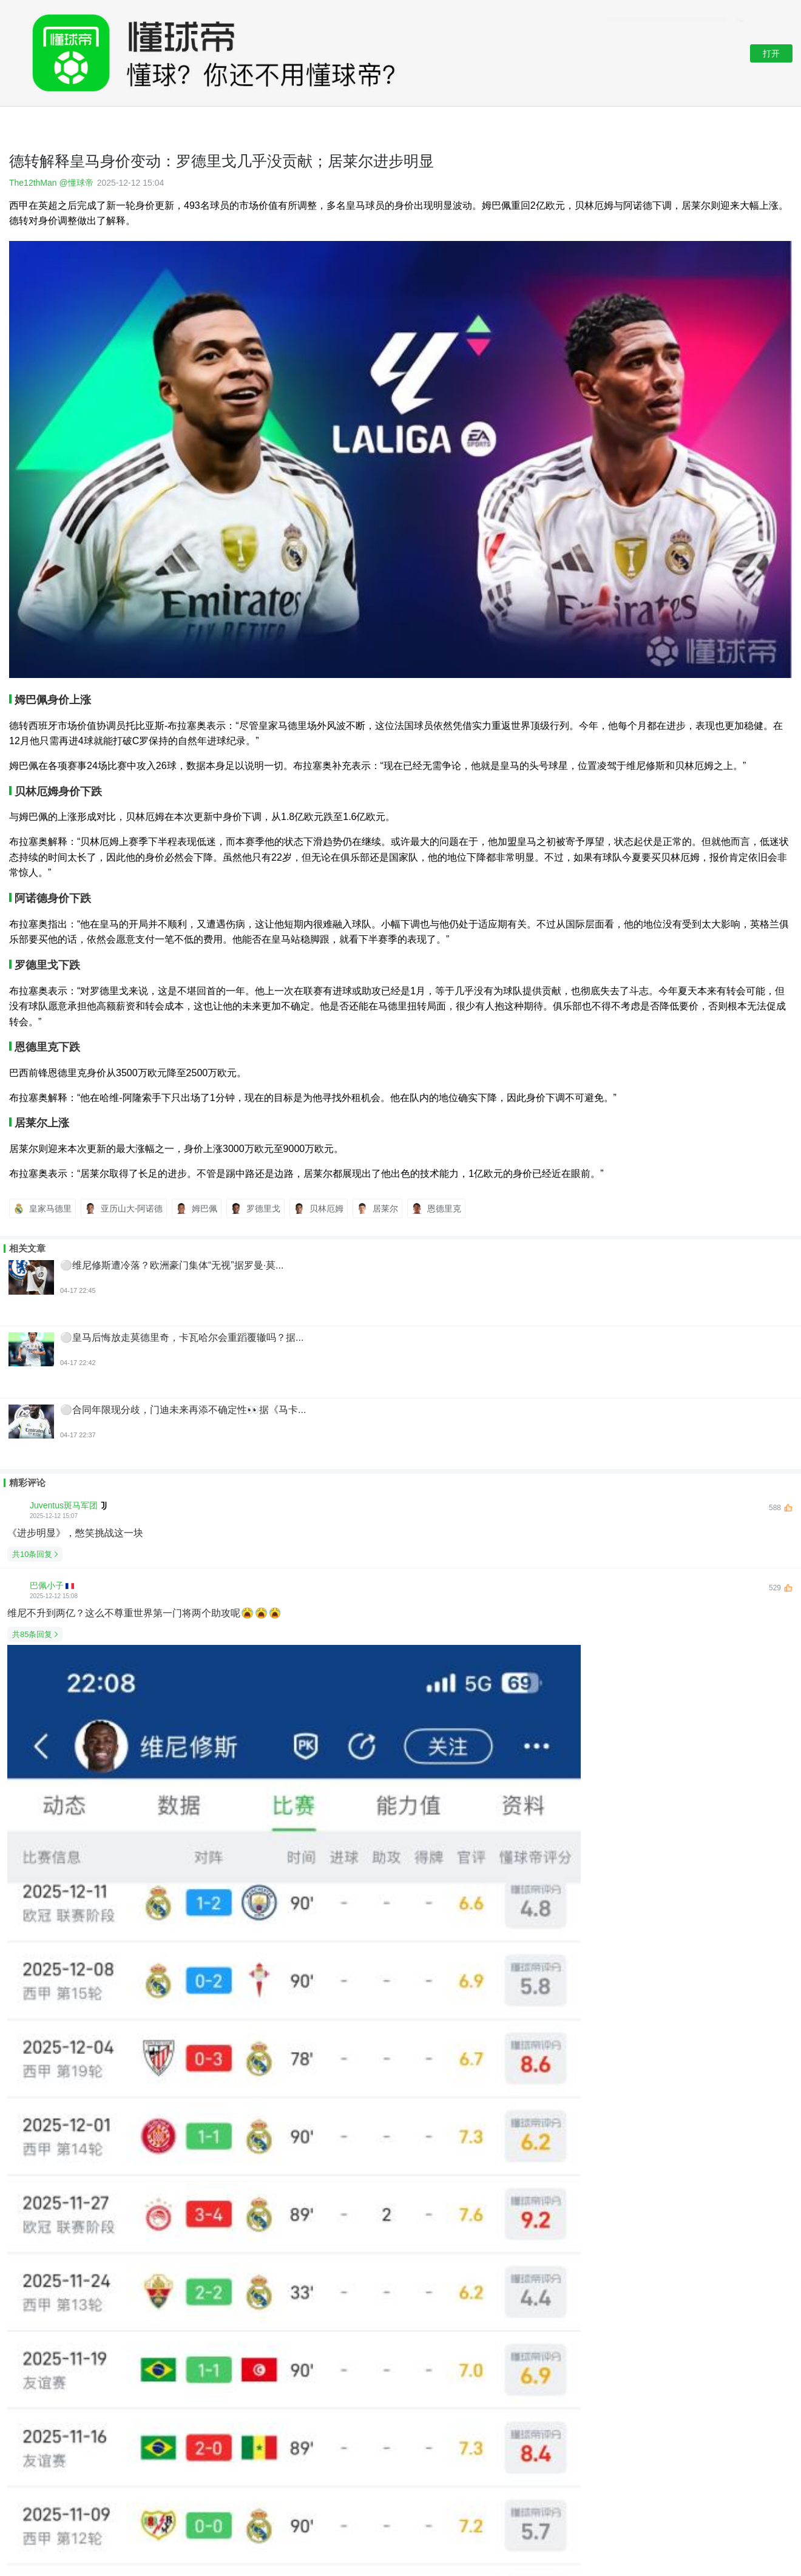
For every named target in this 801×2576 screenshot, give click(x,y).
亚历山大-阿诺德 (124, 1208)
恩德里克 (436, 1208)
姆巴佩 (196, 1208)
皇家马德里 (42, 1208)
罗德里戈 (255, 1208)
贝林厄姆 (318, 1208)
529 (781, 1588)
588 (781, 1507)
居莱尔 (377, 1208)
